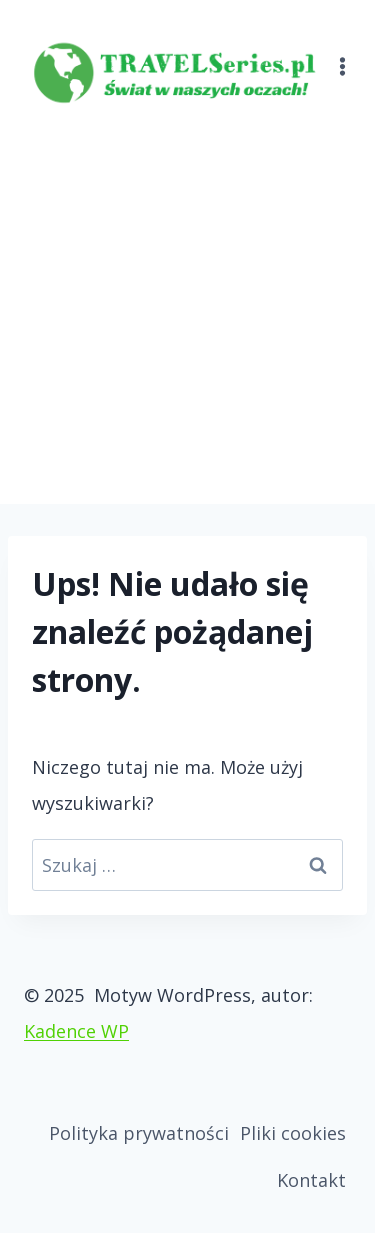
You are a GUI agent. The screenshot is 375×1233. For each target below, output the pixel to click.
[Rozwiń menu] (343, 54)
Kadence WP (76, 1031)
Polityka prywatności (139, 1133)
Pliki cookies (293, 1133)
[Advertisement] (187, 306)
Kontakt (311, 1180)
